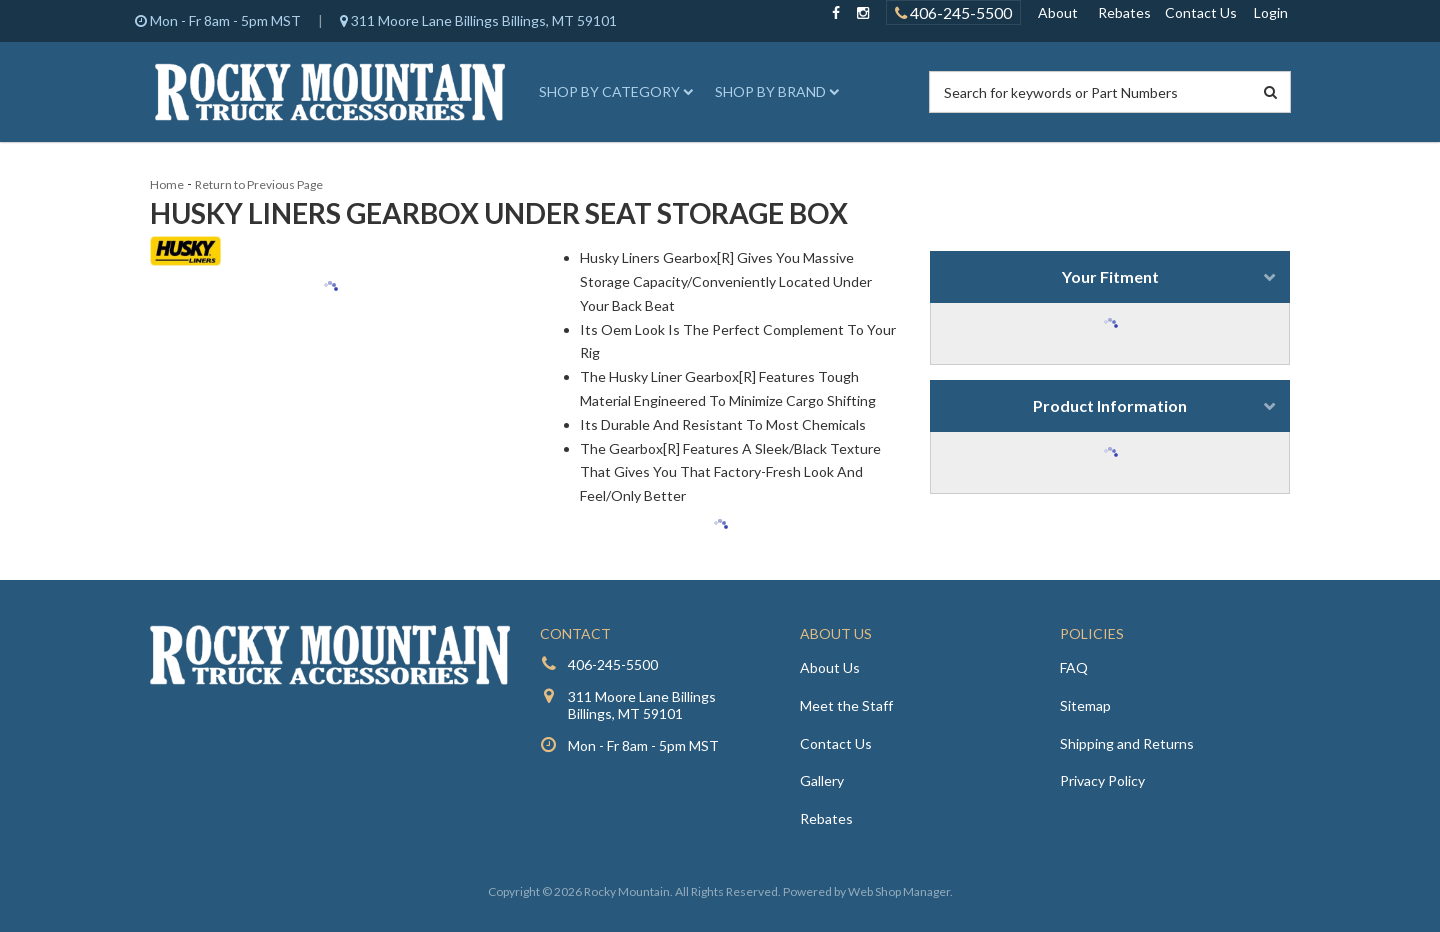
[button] (613, 92)
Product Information (1110, 405)
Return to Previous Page (259, 184)
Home (167, 184)
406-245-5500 (613, 664)
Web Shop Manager (899, 891)
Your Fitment (1110, 276)
